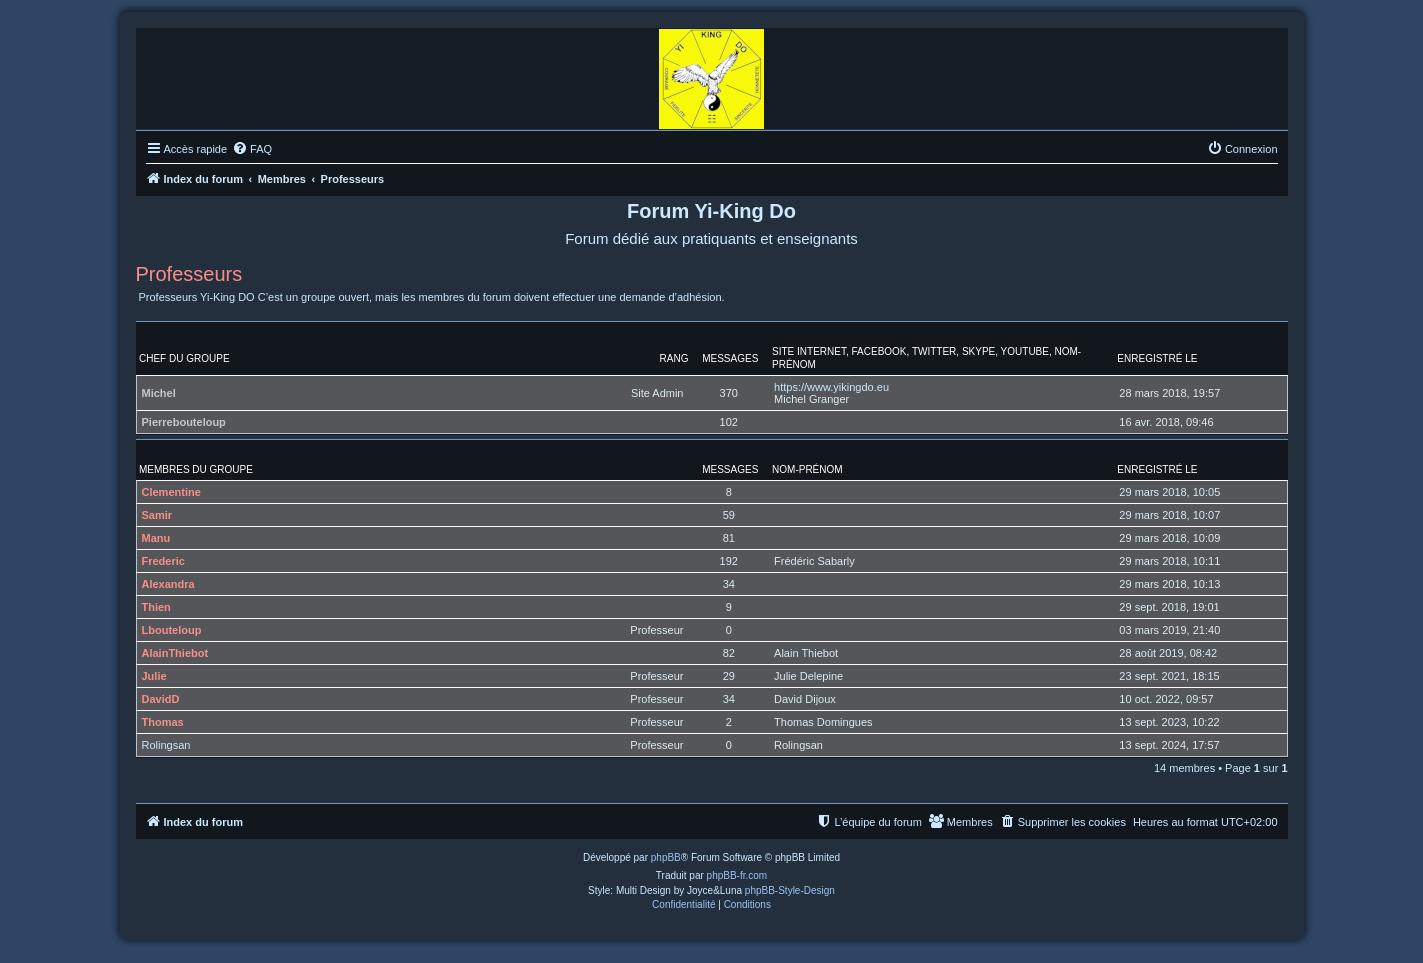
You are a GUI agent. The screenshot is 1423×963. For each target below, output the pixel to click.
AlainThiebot (175, 653)
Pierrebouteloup (184, 422)
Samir (157, 515)
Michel (159, 393)
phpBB (666, 857)
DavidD (161, 699)
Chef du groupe (184, 358)
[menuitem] (252, 149)
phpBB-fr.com (737, 875)
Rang (674, 358)
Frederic (163, 561)
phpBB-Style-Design (790, 890)
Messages (730, 358)
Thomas (163, 722)
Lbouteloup (172, 630)
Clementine (171, 492)
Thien (156, 607)
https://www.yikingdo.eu (831, 387)
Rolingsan (166, 745)
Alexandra (168, 584)
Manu (156, 538)
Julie (154, 676)
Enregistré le (1157, 358)
